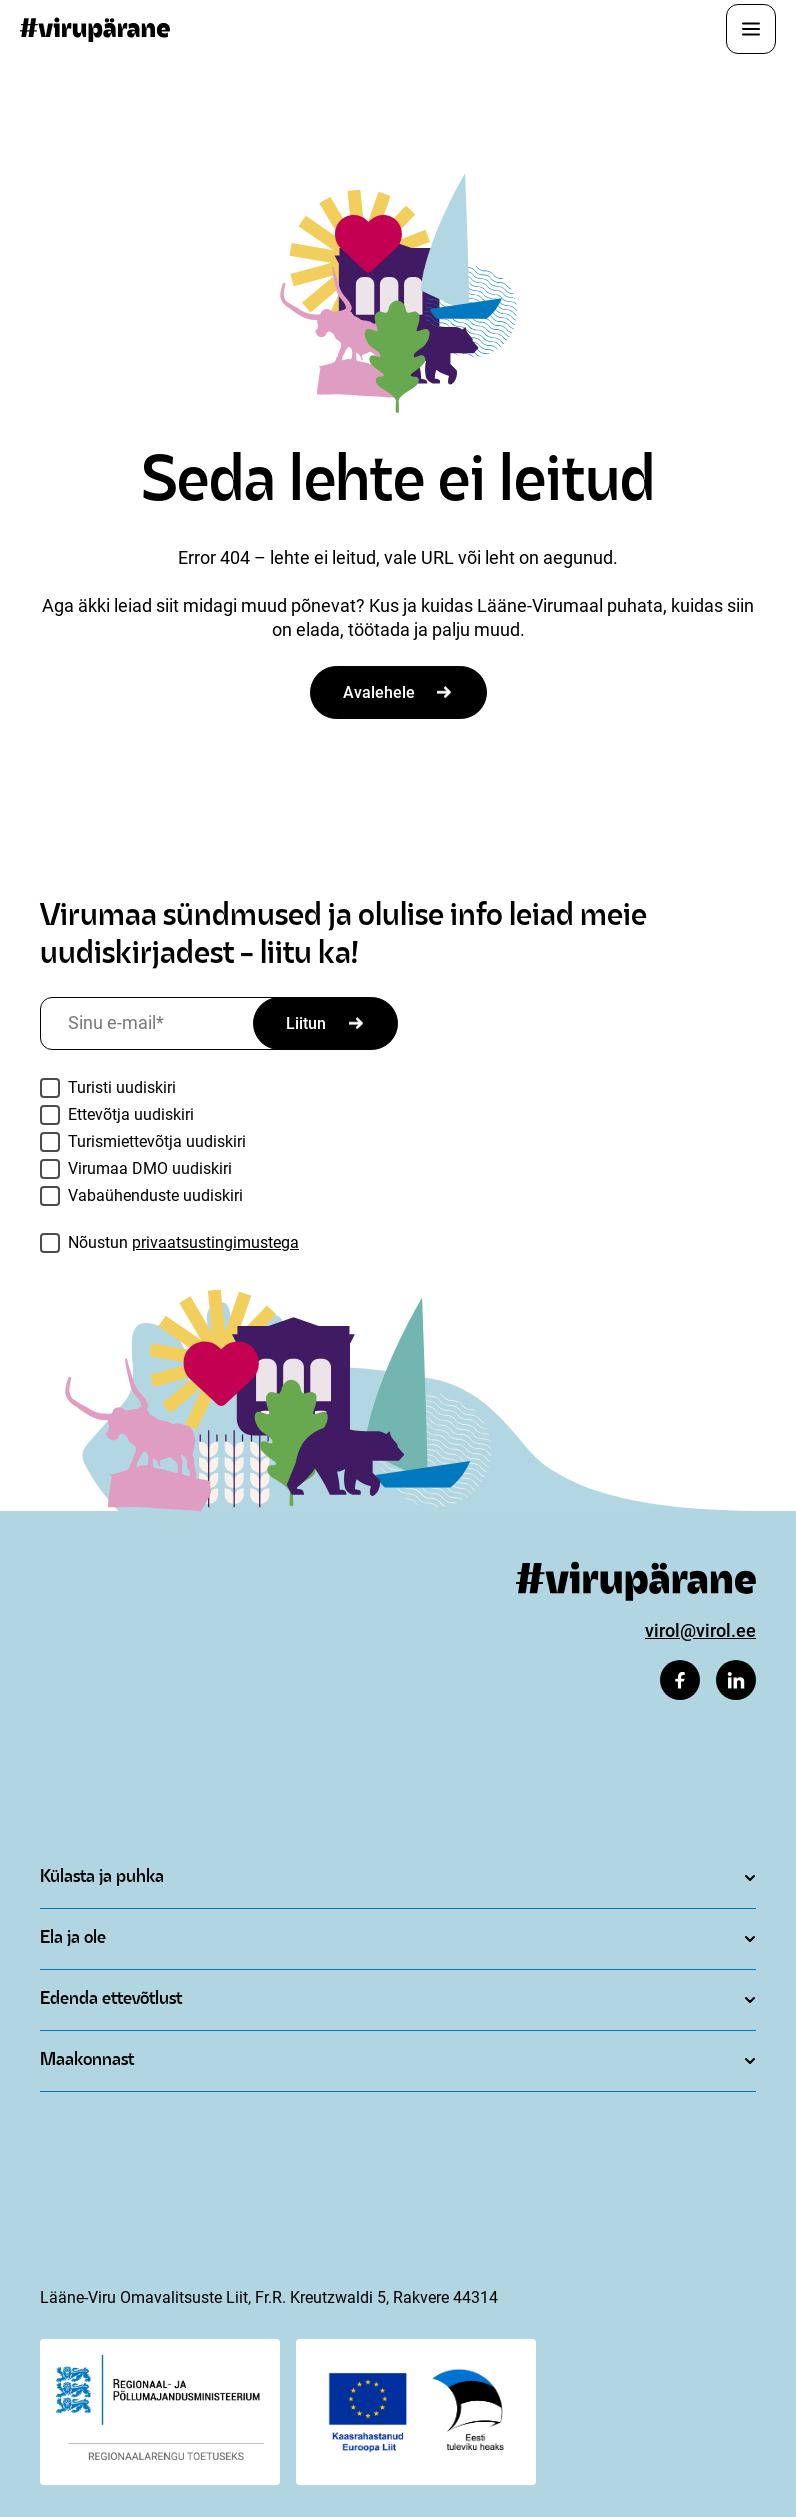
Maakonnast (87, 2060)
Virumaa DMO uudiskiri (150, 1168)
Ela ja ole (73, 1938)
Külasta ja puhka (102, 1877)
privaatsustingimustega (215, 1242)
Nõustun (183, 1242)
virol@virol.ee (700, 1630)
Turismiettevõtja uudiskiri (157, 1141)
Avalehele (379, 692)
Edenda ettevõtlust (111, 1999)
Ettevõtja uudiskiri (131, 1114)
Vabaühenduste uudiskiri (155, 1195)
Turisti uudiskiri (122, 1087)
